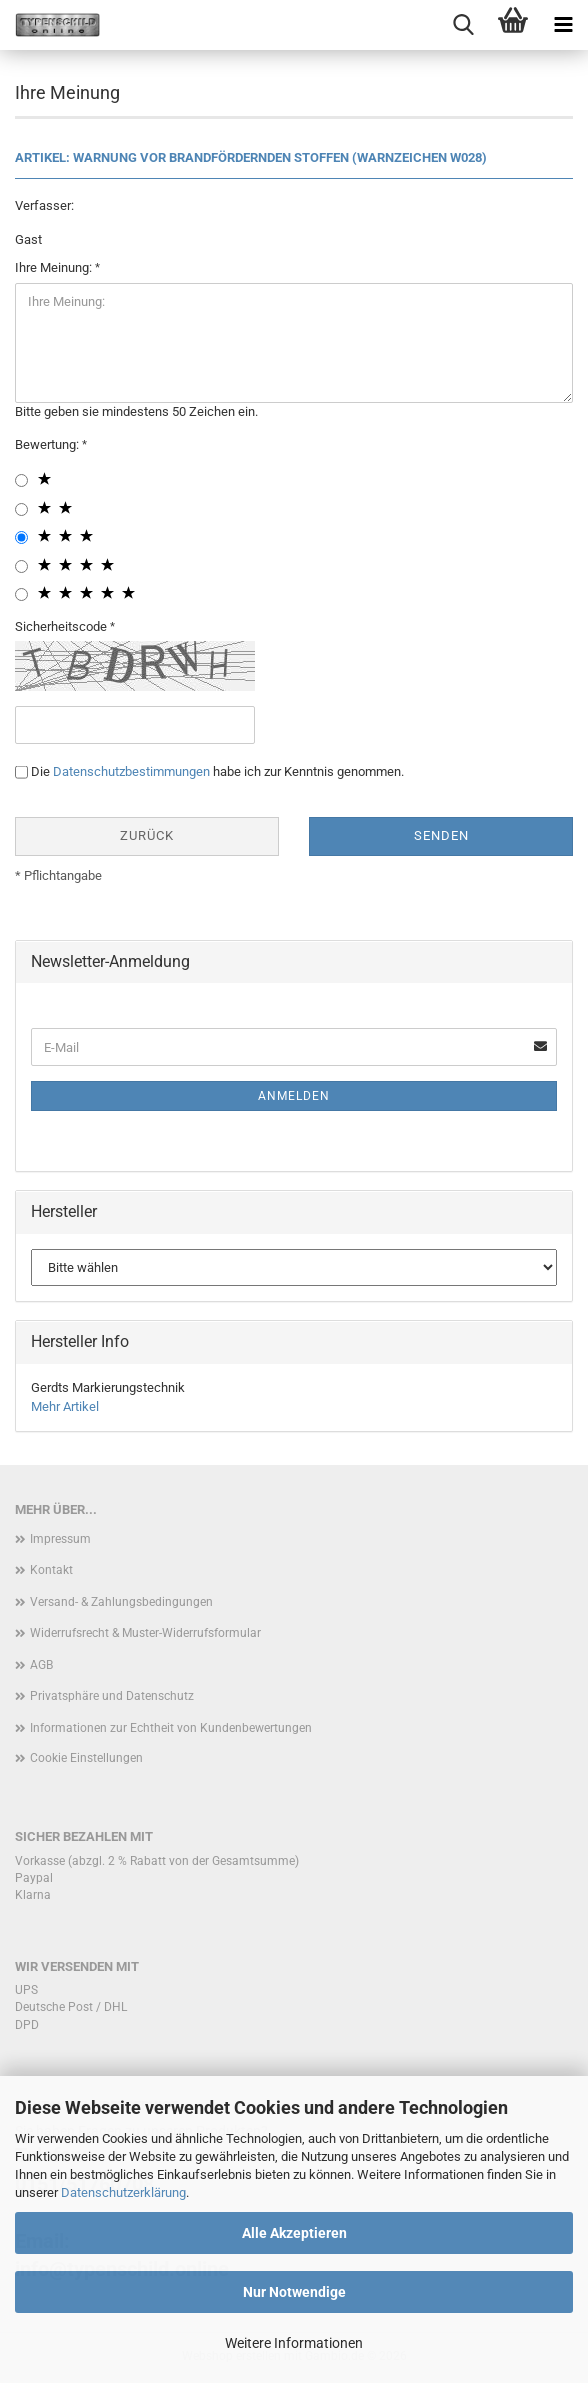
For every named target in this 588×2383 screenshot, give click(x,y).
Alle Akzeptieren (294, 2233)
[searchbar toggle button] (463, 25)
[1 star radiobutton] (21, 480)
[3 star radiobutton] (21, 537)
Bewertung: (48, 444)
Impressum (60, 1539)
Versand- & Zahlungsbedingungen (121, 1602)
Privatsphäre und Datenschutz (112, 1696)
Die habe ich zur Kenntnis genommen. (217, 771)
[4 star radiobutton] (21, 566)
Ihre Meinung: (55, 267)
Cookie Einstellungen (86, 1758)
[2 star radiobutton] (21, 509)
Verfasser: (44, 205)
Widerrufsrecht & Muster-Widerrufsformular (145, 1633)
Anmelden (294, 1096)
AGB (41, 1665)
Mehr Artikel (65, 1406)
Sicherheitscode (62, 626)
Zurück (147, 835)
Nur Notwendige (294, 2292)
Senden (441, 835)
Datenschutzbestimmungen (131, 771)
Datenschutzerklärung (123, 2192)
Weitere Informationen (294, 2343)
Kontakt (51, 1570)
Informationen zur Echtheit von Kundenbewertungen (171, 1728)
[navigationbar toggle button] (563, 25)
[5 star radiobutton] (21, 594)
